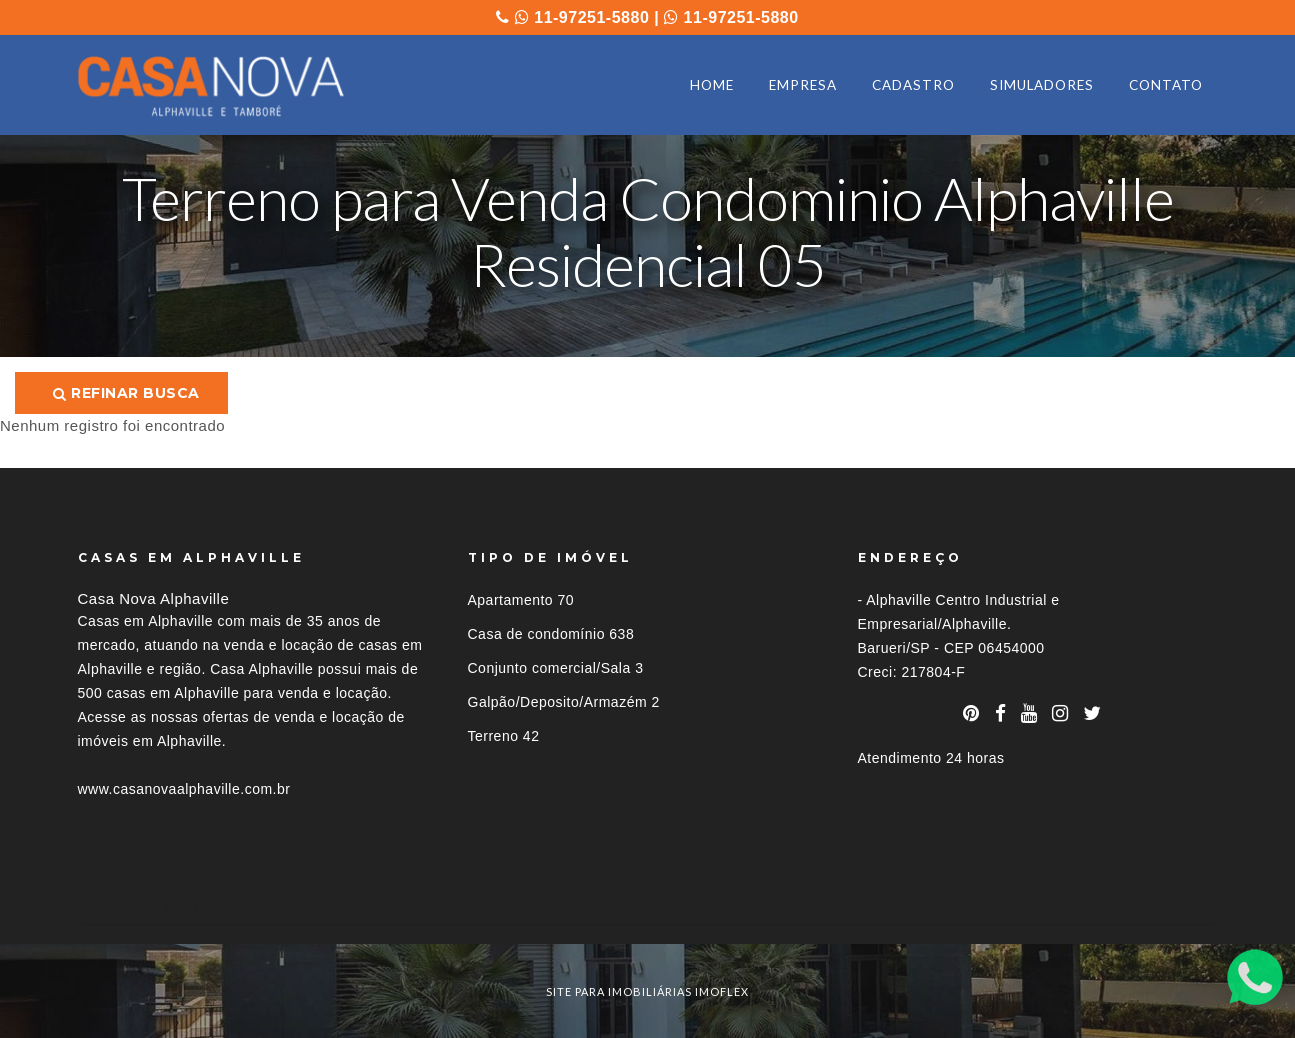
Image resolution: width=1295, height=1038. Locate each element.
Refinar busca (126, 393)
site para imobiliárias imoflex (647, 991)
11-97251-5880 (582, 17)
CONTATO (1166, 85)
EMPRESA (803, 85)
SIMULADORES (1042, 85)
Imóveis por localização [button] (159, 907)
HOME (712, 85)
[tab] (648, 907)
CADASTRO (913, 85)
